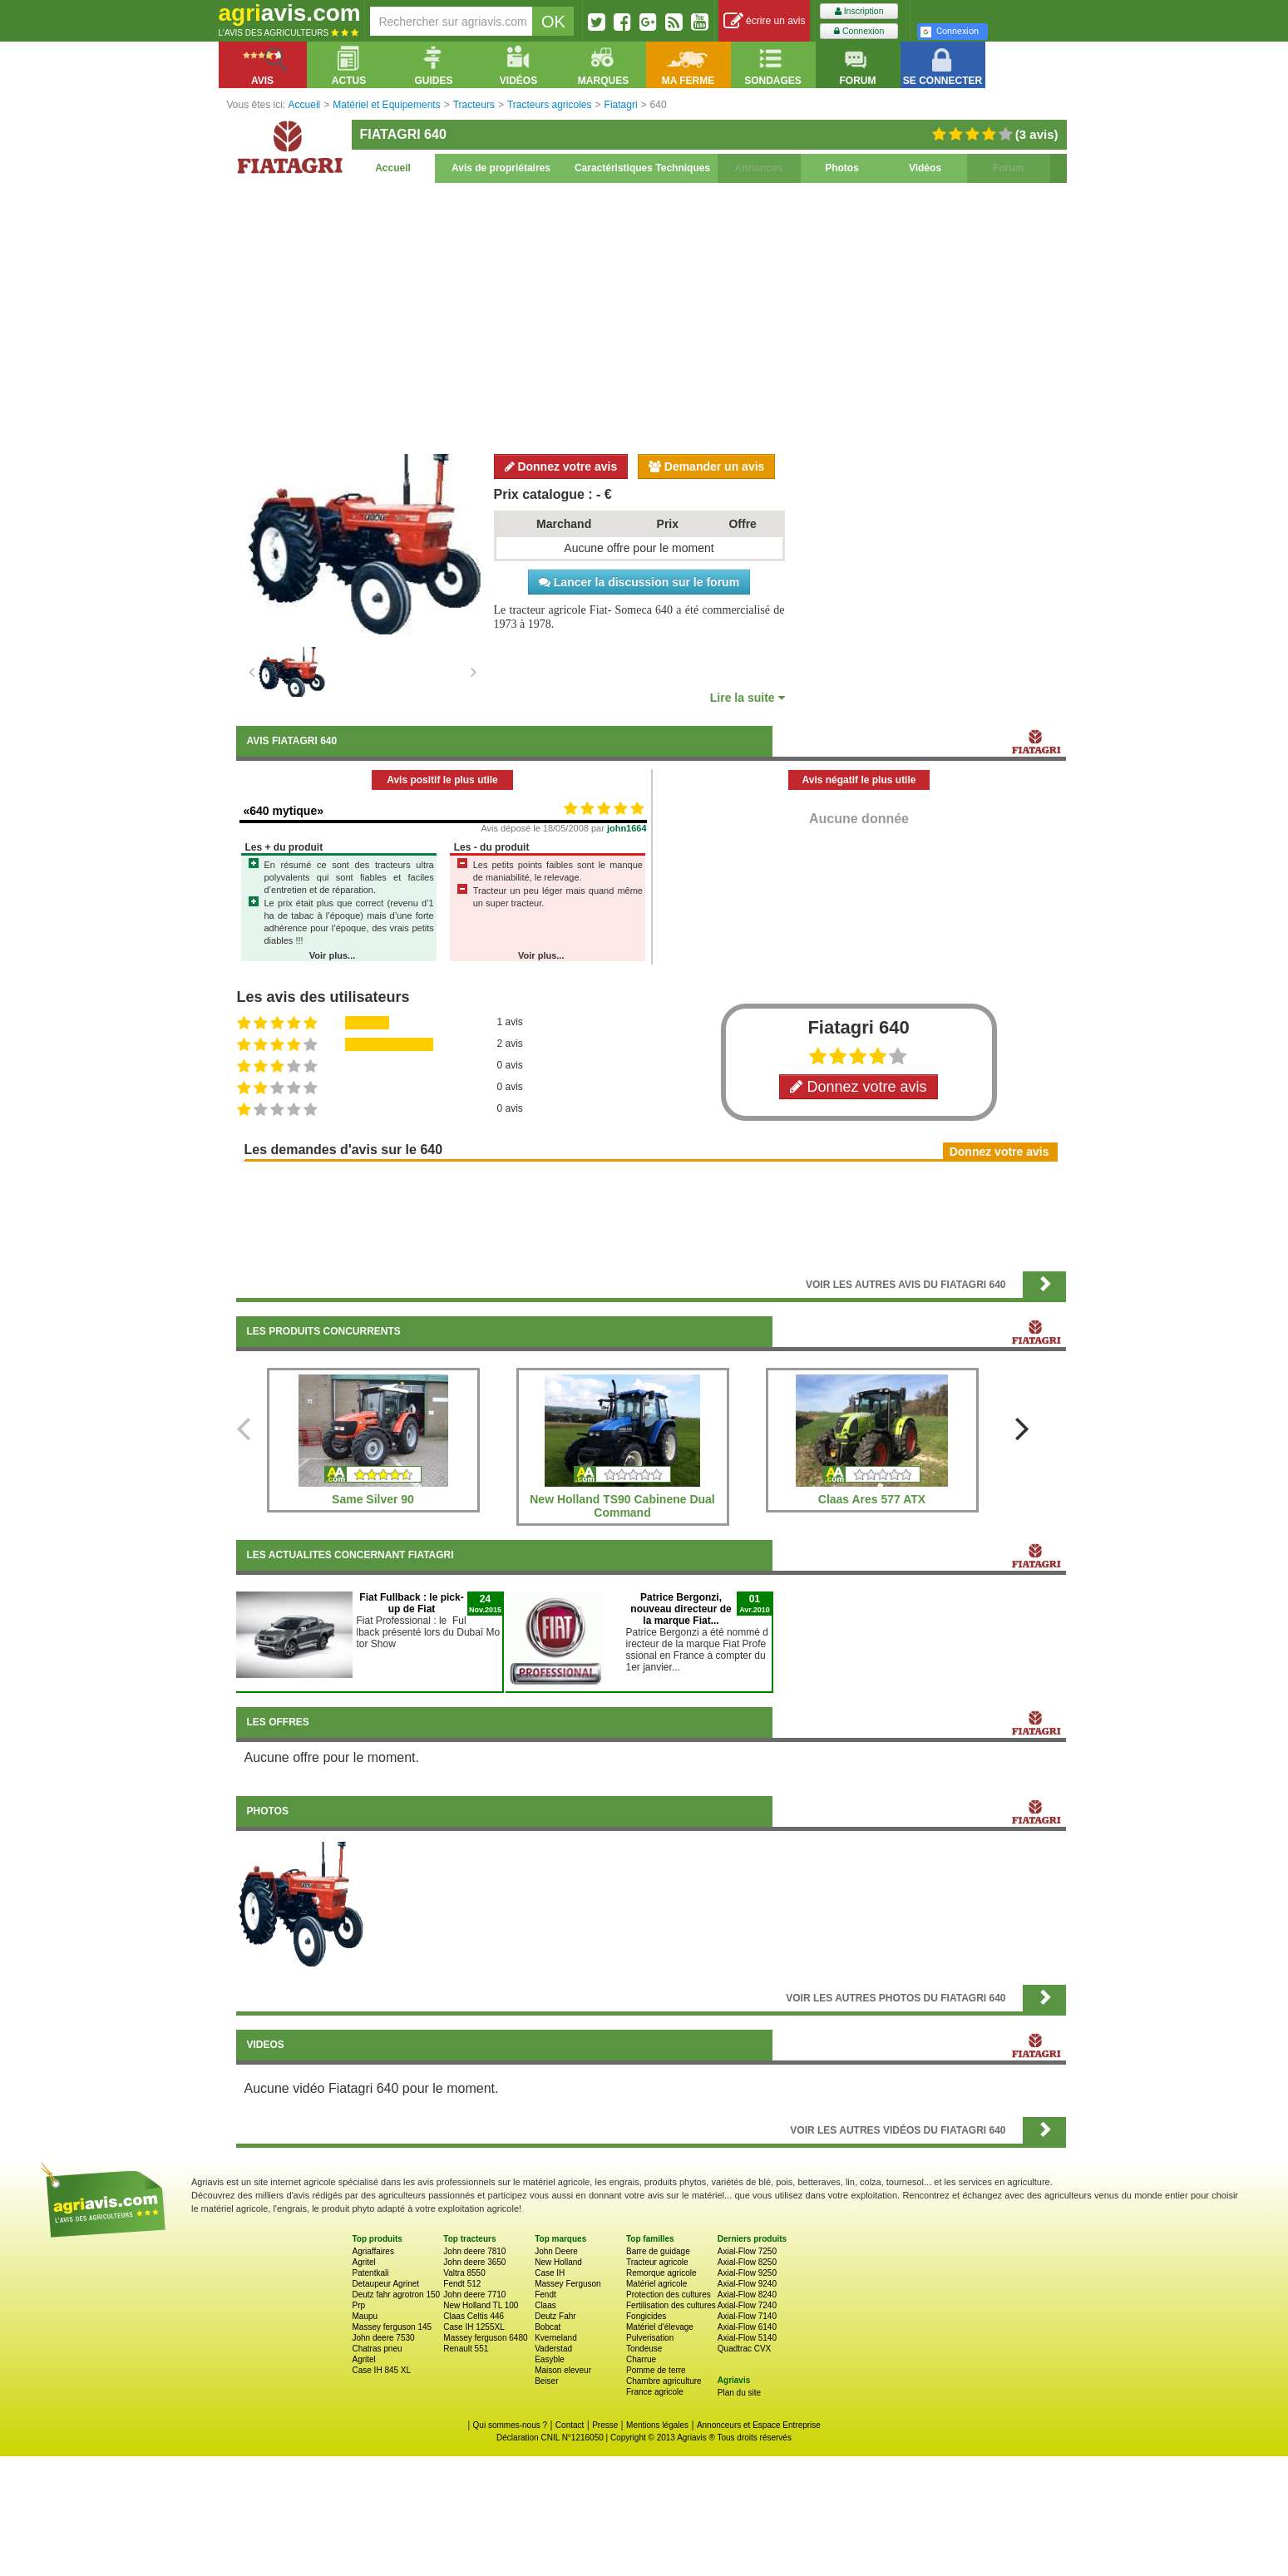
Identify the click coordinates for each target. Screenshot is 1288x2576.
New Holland (558, 2262)
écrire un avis (764, 21)
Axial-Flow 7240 (747, 2305)
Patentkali (371, 2272)
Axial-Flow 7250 (747, 2251)
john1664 (627, 828)
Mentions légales (657, 2425)
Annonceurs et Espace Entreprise (759, 2425)
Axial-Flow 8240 (747, 2294)
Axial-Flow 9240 (747, 2283)
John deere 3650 (474, 2262)
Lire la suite (747, 697)
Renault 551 (465, 2348)
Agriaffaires (373, 2251)
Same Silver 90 (373, 1499)
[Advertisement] (651, 316)
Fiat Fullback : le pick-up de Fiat (411, 1603)
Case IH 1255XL (473, 2327)
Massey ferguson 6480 (485, 2337)
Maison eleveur (563, 2370)
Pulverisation (650, 2337)
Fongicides (646, 2316)
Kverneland (556, 2337)
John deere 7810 (474, 2251)
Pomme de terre (656, 2370)
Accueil (393, 168)
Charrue (641, 2359)
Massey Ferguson (567, 2283)
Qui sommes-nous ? (510, 2425)
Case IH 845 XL (382, 2370)
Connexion (859, 31)
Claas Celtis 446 (473, 2316)
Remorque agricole (661, 2272)
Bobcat (547, 2327)
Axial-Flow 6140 (747, 2327)
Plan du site (739, 2392)
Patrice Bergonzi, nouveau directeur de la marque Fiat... (680, 1608)
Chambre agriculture (664, 2381)
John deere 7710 (474, 2294)
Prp (359, 2305)
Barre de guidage (658, 2251)
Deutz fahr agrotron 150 (397, 2294)
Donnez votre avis (561, 466)
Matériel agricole (656, 2283)
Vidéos (925, 168)
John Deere (556, 2251)
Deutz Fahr (555, 2316)
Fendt (545, 2294)
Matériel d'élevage (659, 2327)
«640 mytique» (284, 810)
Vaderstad (553, 2348)
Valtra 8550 (464, 2272)
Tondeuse (644, 2348)
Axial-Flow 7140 (747, 2316)
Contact (569, 2425)
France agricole (654, 2391)
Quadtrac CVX (744, 2348)
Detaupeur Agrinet (386, 2283)
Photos (842, 168)
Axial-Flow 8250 (747, 2262)
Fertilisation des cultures (671, 2305)
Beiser (546, 2381)
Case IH (550, 2272)
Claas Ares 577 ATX (871, 1499)
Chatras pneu (377, 2348)
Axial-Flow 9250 (747, 2272)
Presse (605, 2425)
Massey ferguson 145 (392, 2327)
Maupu (365, 2316)
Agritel (364, 2262)
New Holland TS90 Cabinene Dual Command (622, 1506)
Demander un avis (707, 466)
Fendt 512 (462, 2283)
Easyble (550, 2359)
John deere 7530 (384, 2337)
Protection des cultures (668, 2294)
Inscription (859, 11)
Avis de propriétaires (501, 168)
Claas (545, 2305)
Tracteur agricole (657, 2262)
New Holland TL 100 (480, 2305)
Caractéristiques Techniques (642, 168)
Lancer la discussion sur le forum (639, 582)
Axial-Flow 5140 (747, 2337)
